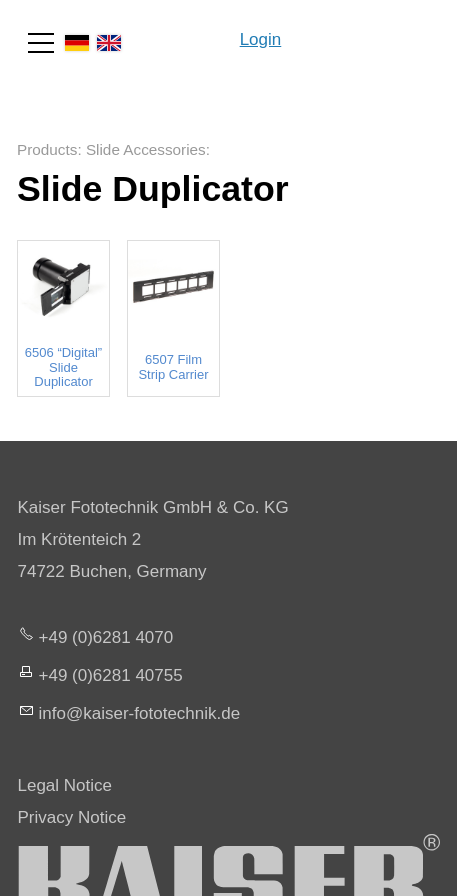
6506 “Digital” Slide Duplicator (63, 367)
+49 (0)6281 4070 (106, 637)
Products (47, 149)
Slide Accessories (146, 149)
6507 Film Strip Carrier (173, 367)
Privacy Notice (72, 817)
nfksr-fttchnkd (140, 713)
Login (261, 39)
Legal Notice (65, 785)
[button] (41, 43)
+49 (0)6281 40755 (111, 675)
